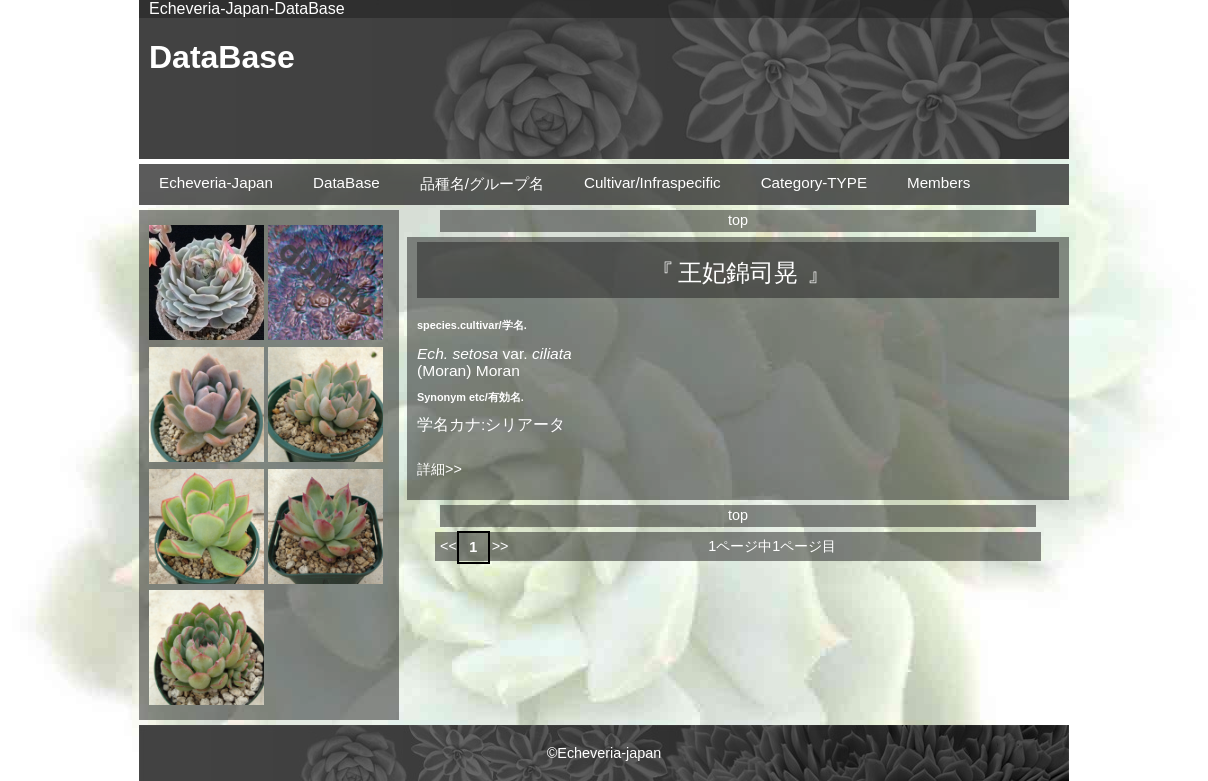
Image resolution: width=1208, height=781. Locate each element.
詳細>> (439, 469)
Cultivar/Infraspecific (652, 182)
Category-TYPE (814, 182)
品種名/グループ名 (482, 183)
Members (938, 182)
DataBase (222, 57)
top (738, 220)
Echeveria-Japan (216, 182)
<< (448, 546)
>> (500, 546)
